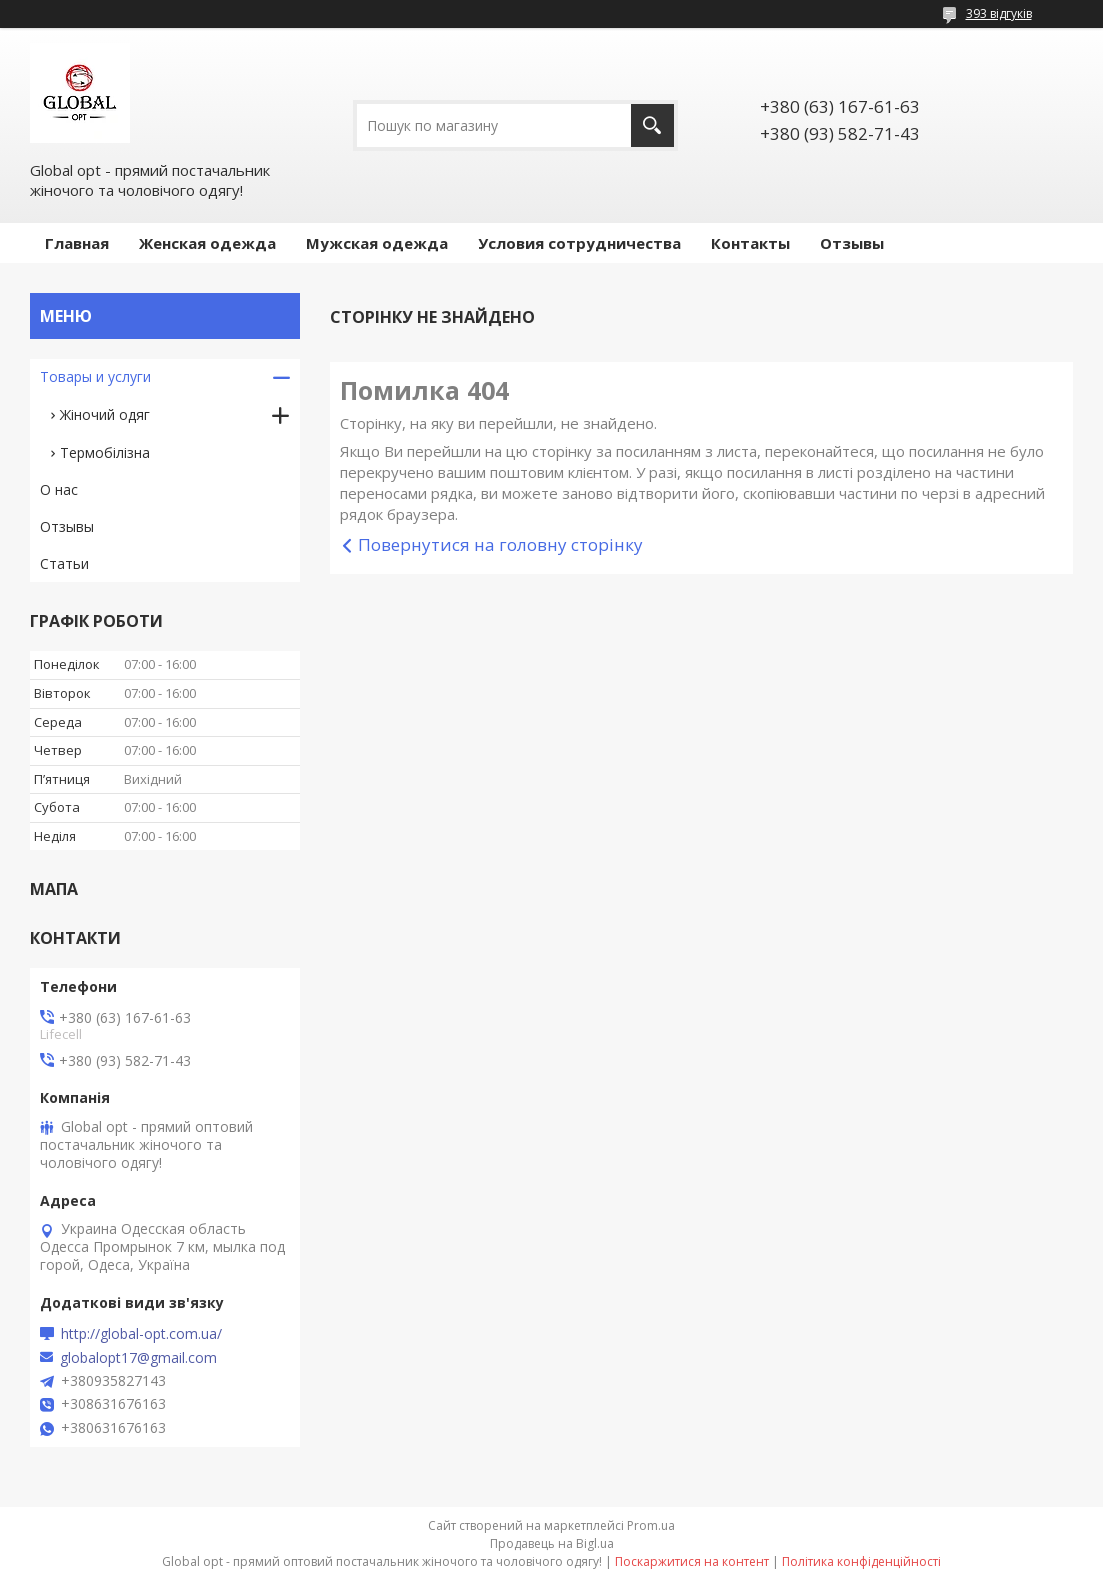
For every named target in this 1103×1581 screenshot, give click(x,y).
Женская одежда (207, 243)
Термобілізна (105, 452)
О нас (59, 489)
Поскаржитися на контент (692, 1561)
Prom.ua (651, 1525)
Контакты (750, 243)
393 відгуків (999, 13)
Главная (77, 243)
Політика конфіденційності (861, 1561)
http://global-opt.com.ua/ (141, 1334)
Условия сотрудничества (579, 243)
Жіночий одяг (105, 414)
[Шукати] (652, 125)
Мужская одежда (377, 243)
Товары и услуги (95, 376)
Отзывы (852, 243)
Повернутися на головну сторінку (500, 544)
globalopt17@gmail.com (138, 1358)
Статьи (64, 563)
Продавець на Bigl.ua (552, 1543)
